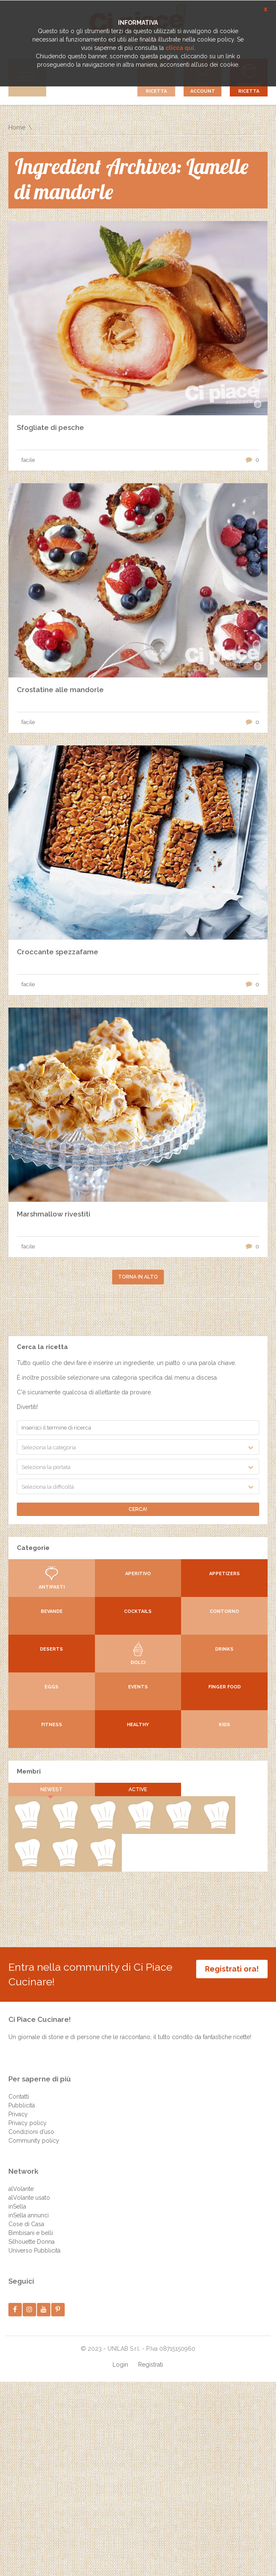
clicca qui (180, 47)
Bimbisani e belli (30, 2233)
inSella (17, 2206)
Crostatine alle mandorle (60, 689)
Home (16, 127)
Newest (51, 1789)
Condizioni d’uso (31, 2131)
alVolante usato (29, 2197)
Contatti (18, 2096)
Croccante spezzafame (57, 952)
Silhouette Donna (31, 2241)
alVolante (21, 2188)
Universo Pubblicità (34, 2250)
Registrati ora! (232, 1968)
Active (138, 1789)
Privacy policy (27, 2123)
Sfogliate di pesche (50, 427)
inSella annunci (28, 2215)
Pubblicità (21, 2105)
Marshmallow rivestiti (53, 1214)
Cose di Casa (26, 2224)
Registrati (150, 2364)
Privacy (18, 2114)
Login (120, 2364)
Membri (29, 1771)
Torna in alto (138, 1277)
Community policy (33, 2140)
